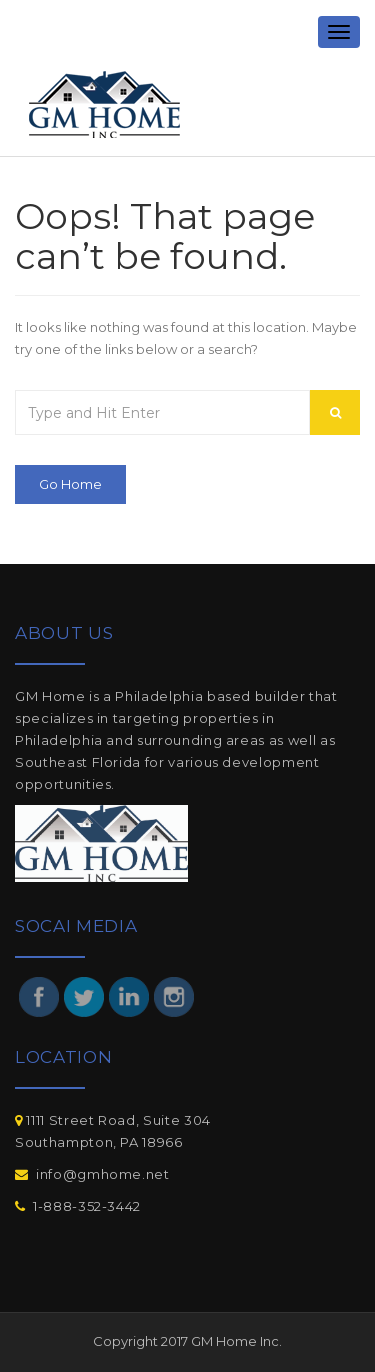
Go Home (70, 484)
